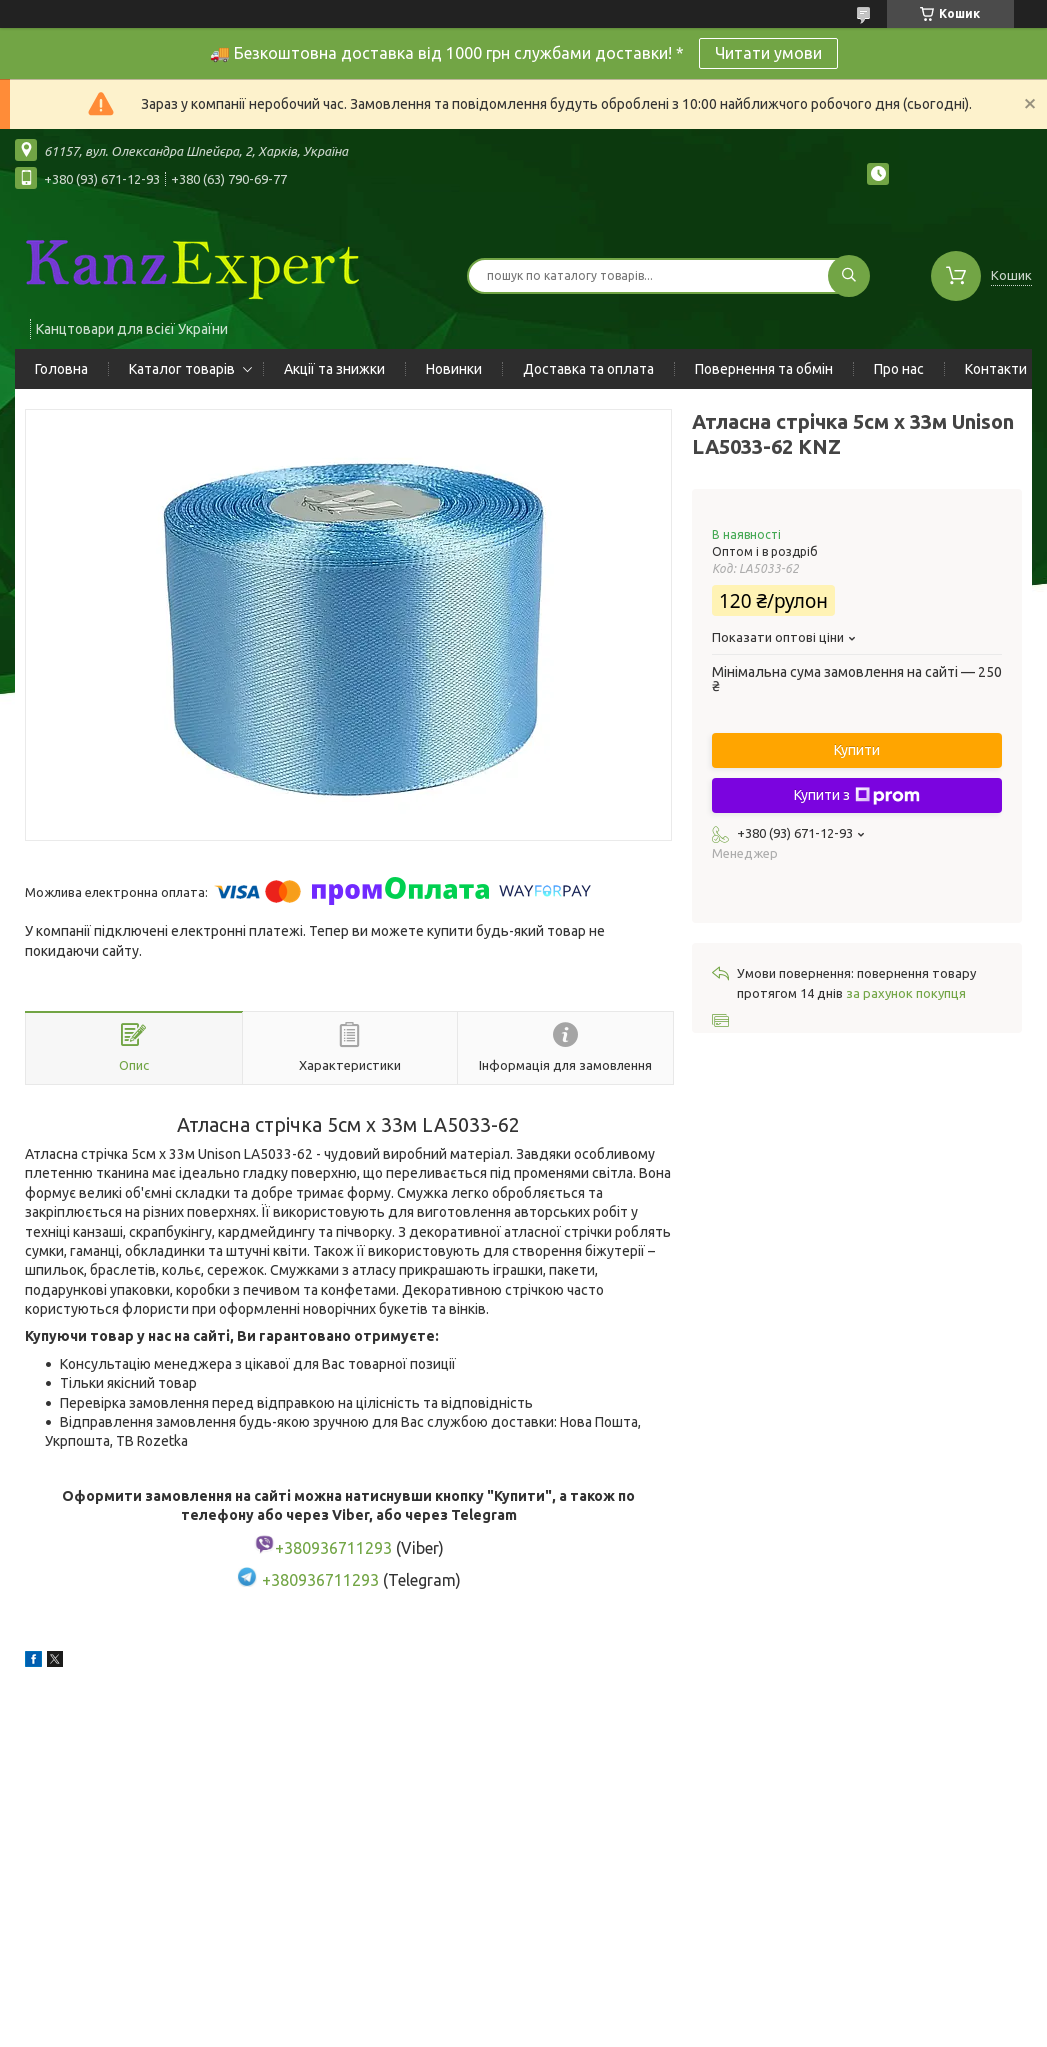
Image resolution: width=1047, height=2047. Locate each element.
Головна (61, 369)
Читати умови (768, 53)
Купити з (857, 796)
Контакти (996, 369)
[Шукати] (849, 276)
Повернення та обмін (764, 369)
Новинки (454, 369)
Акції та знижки (334, 369)
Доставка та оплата (588, 369)
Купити (857, 750)
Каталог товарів (182, 369)
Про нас (899, 369)
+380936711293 (320, 1581)
